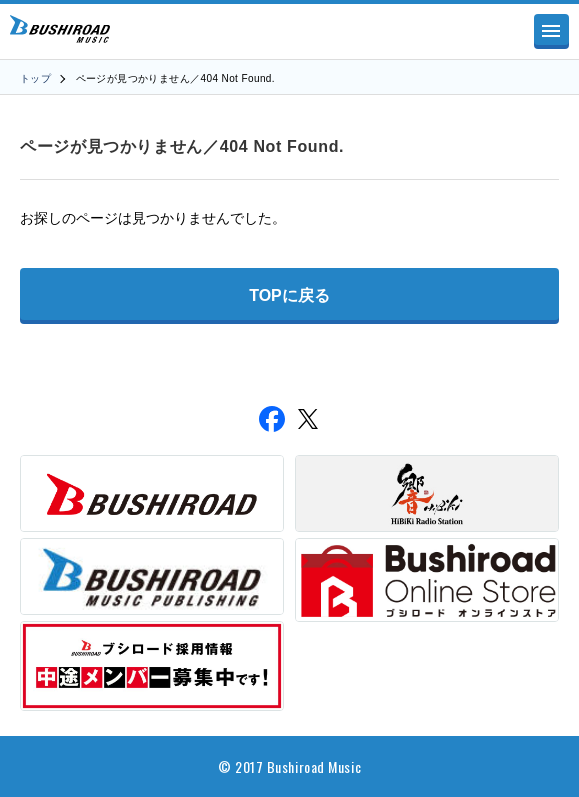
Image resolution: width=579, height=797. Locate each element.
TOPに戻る (289, 295)
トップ (35, 78)
